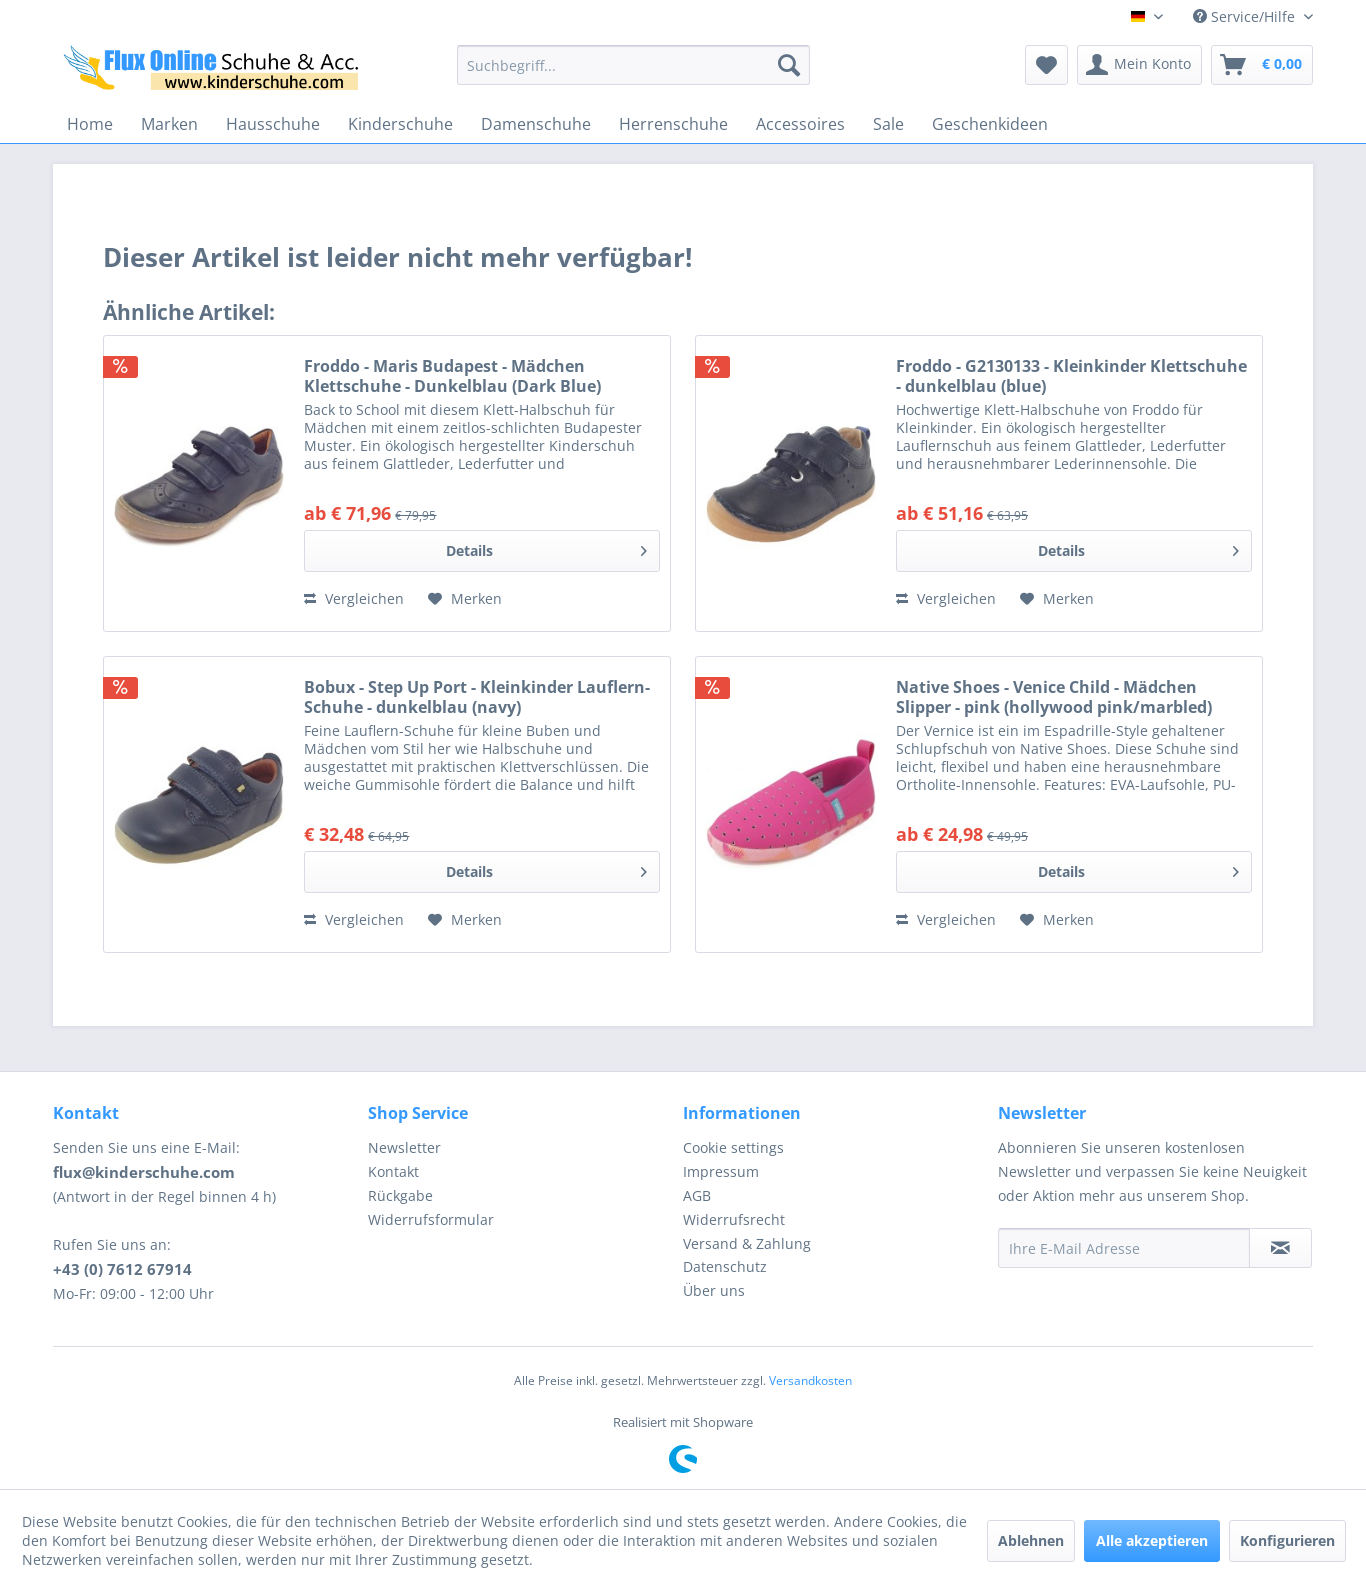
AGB (697, 1195)
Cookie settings (733, 1147)
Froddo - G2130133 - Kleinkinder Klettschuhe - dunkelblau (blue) (1071, 376)
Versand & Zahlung (747, 1243)
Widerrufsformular (431, 1219)
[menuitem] (633, 65)
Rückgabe (400, 1195)
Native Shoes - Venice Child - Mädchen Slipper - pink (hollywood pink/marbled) (1054, 697)
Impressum (721, 1171)
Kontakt (393, 1171)
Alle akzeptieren (1152, 1540)
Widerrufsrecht (734, 1219)
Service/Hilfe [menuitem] (1246, 16)
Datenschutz (725, 1266)
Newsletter (404, 1147)
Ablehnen (1031, 1540)
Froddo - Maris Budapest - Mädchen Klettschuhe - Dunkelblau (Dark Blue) (452, 376)
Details (546, 547)
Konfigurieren (1287, 1540)
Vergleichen (354, 598)
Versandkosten (810, 1380)
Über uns (714, 1290)
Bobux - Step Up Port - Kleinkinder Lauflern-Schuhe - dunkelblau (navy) (477, 697)
